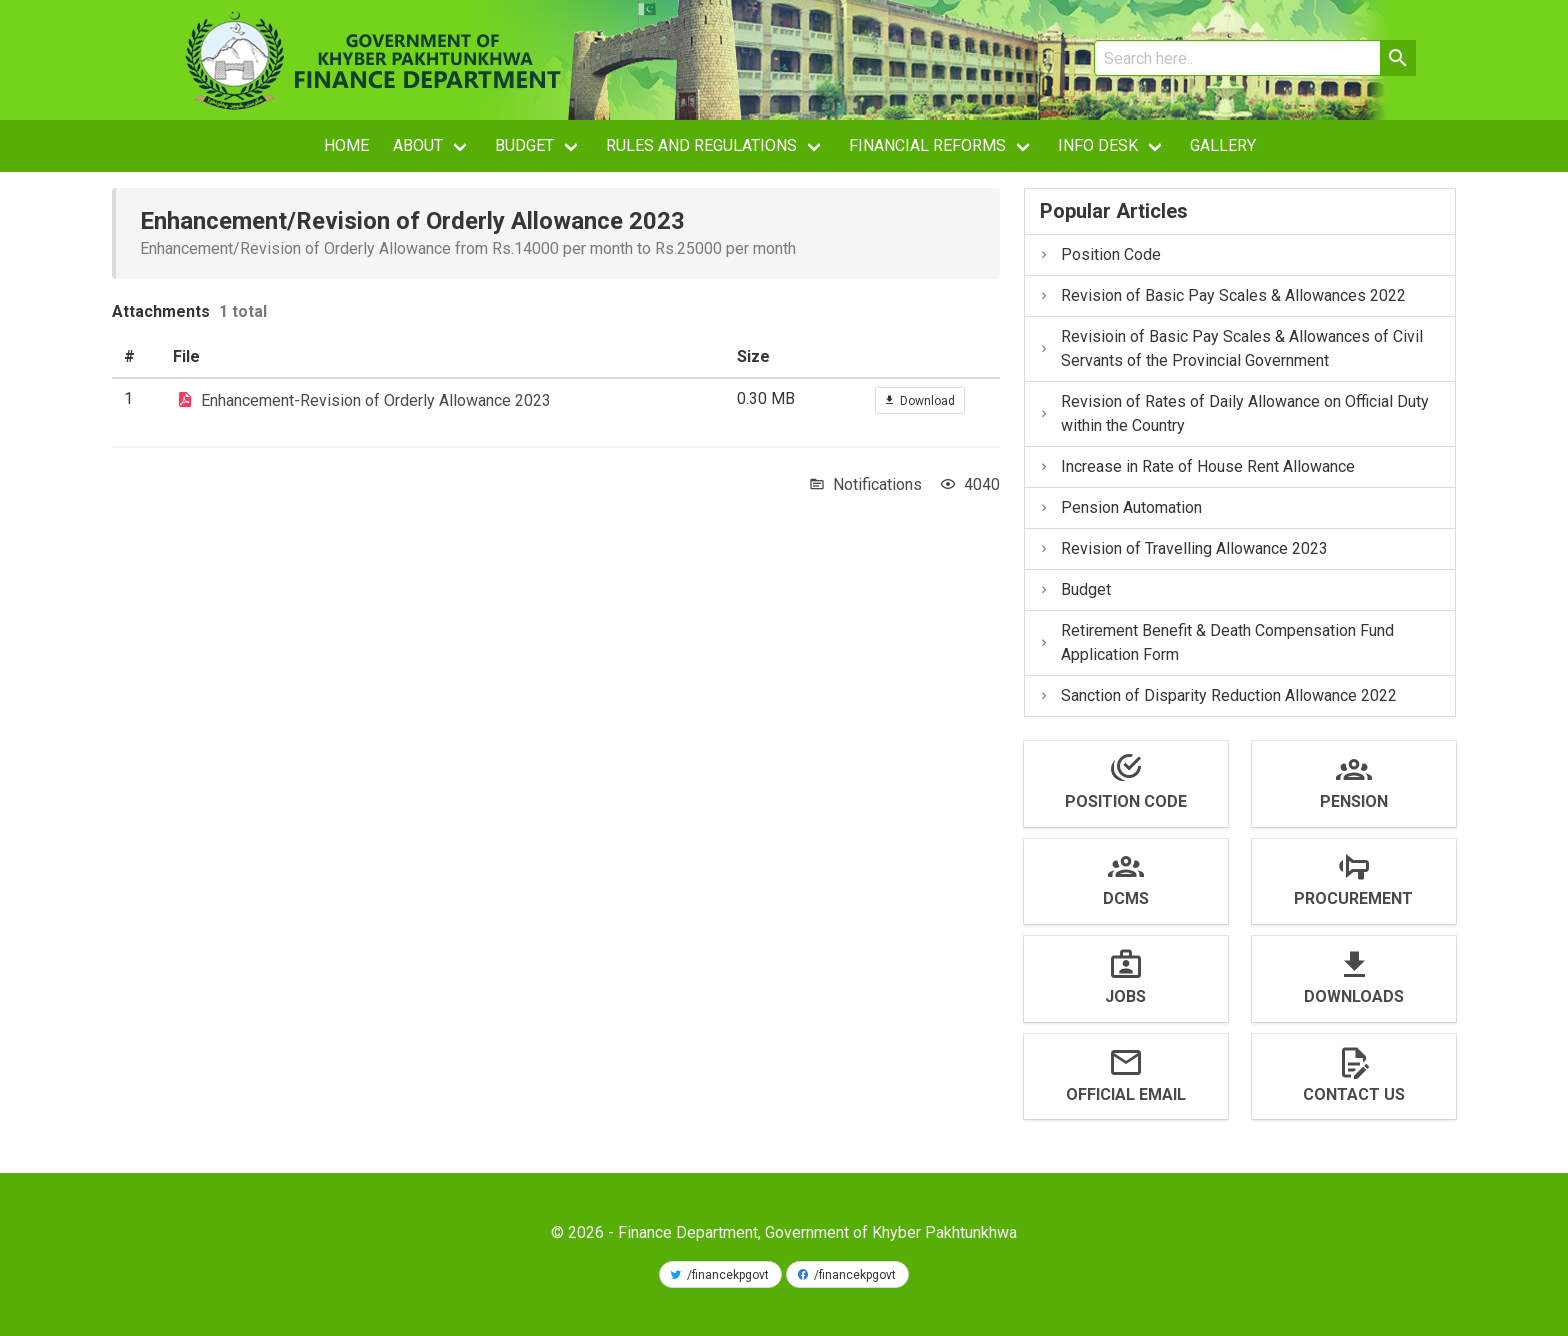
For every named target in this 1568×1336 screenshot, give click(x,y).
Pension (1354, 801)
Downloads (1354, 996)
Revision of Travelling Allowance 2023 (1183, 548)
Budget (1074, 589)
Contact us (1354, 1094)
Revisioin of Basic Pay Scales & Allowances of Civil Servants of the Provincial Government (1230, 348)
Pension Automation (1120, 507)
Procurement (1353, 898)
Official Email (1126, 1094)
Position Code (1099, 254)
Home (346, 145)
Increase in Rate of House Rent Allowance (1196, 466)
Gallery (1223, 145)
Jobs (1125, 996)
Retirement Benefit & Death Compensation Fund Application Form (1216, 642)
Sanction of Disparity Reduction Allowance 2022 (1217, 695)
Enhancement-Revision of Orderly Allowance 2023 (376, 400)
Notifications (877, 484)
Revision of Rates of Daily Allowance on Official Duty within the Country (1233, 413)
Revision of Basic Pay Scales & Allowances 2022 (1222, 295)
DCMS (1126, 898)
